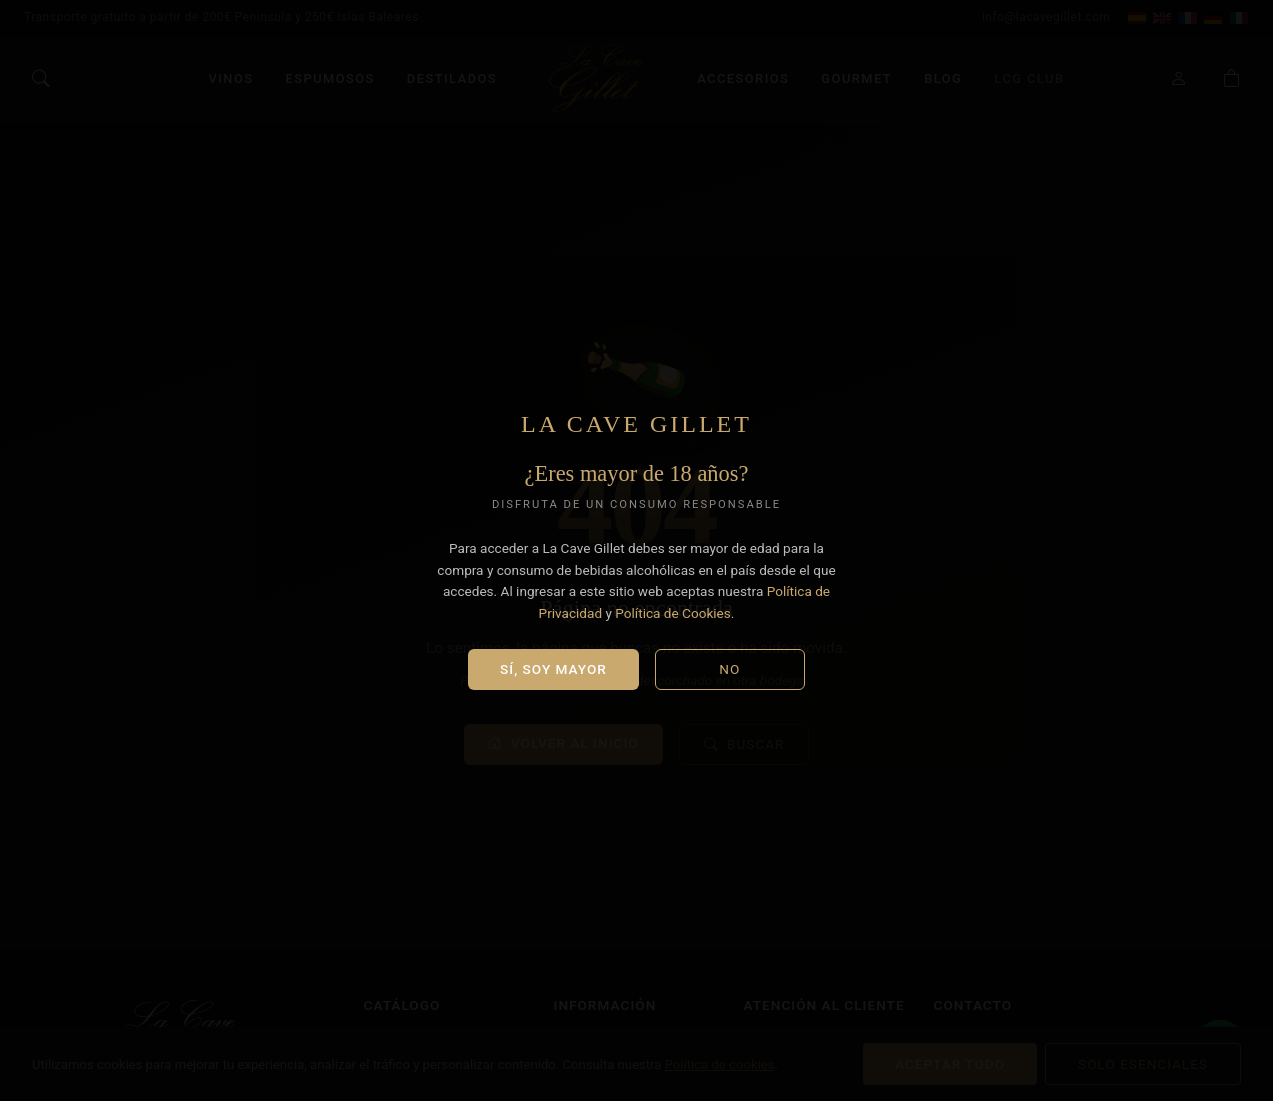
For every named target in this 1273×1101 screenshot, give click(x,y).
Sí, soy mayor (553, 669)
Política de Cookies (673, 613)
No (729, 669)
